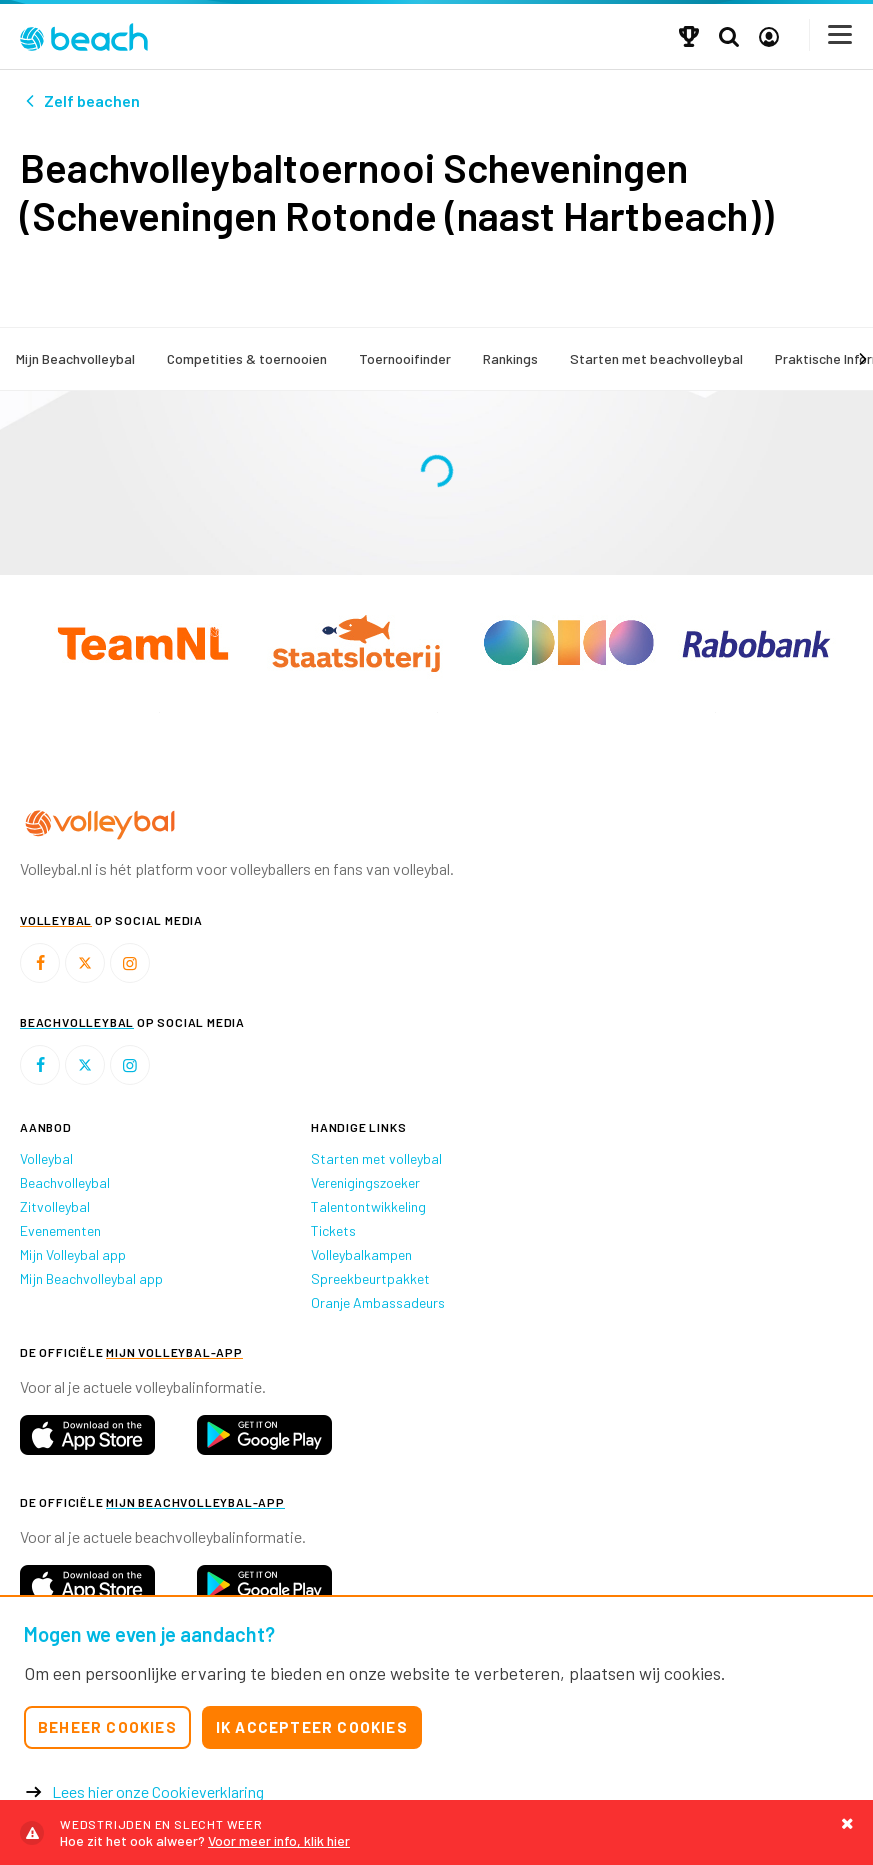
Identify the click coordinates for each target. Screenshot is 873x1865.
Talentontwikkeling (368, 1206)
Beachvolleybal (65, 1182)
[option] (159, 712)
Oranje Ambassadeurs (378, 1302)
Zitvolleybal (55, 1206)
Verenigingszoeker (365, 1182)
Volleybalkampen (361, 1254)
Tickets (333, 1230)
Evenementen (60, 1230)
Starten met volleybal (376, 1158)
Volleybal (46, 1158)
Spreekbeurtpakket (370, 1278)
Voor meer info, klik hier (436, 1832)
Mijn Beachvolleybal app (91, 1278)
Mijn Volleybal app (73, 1254)
